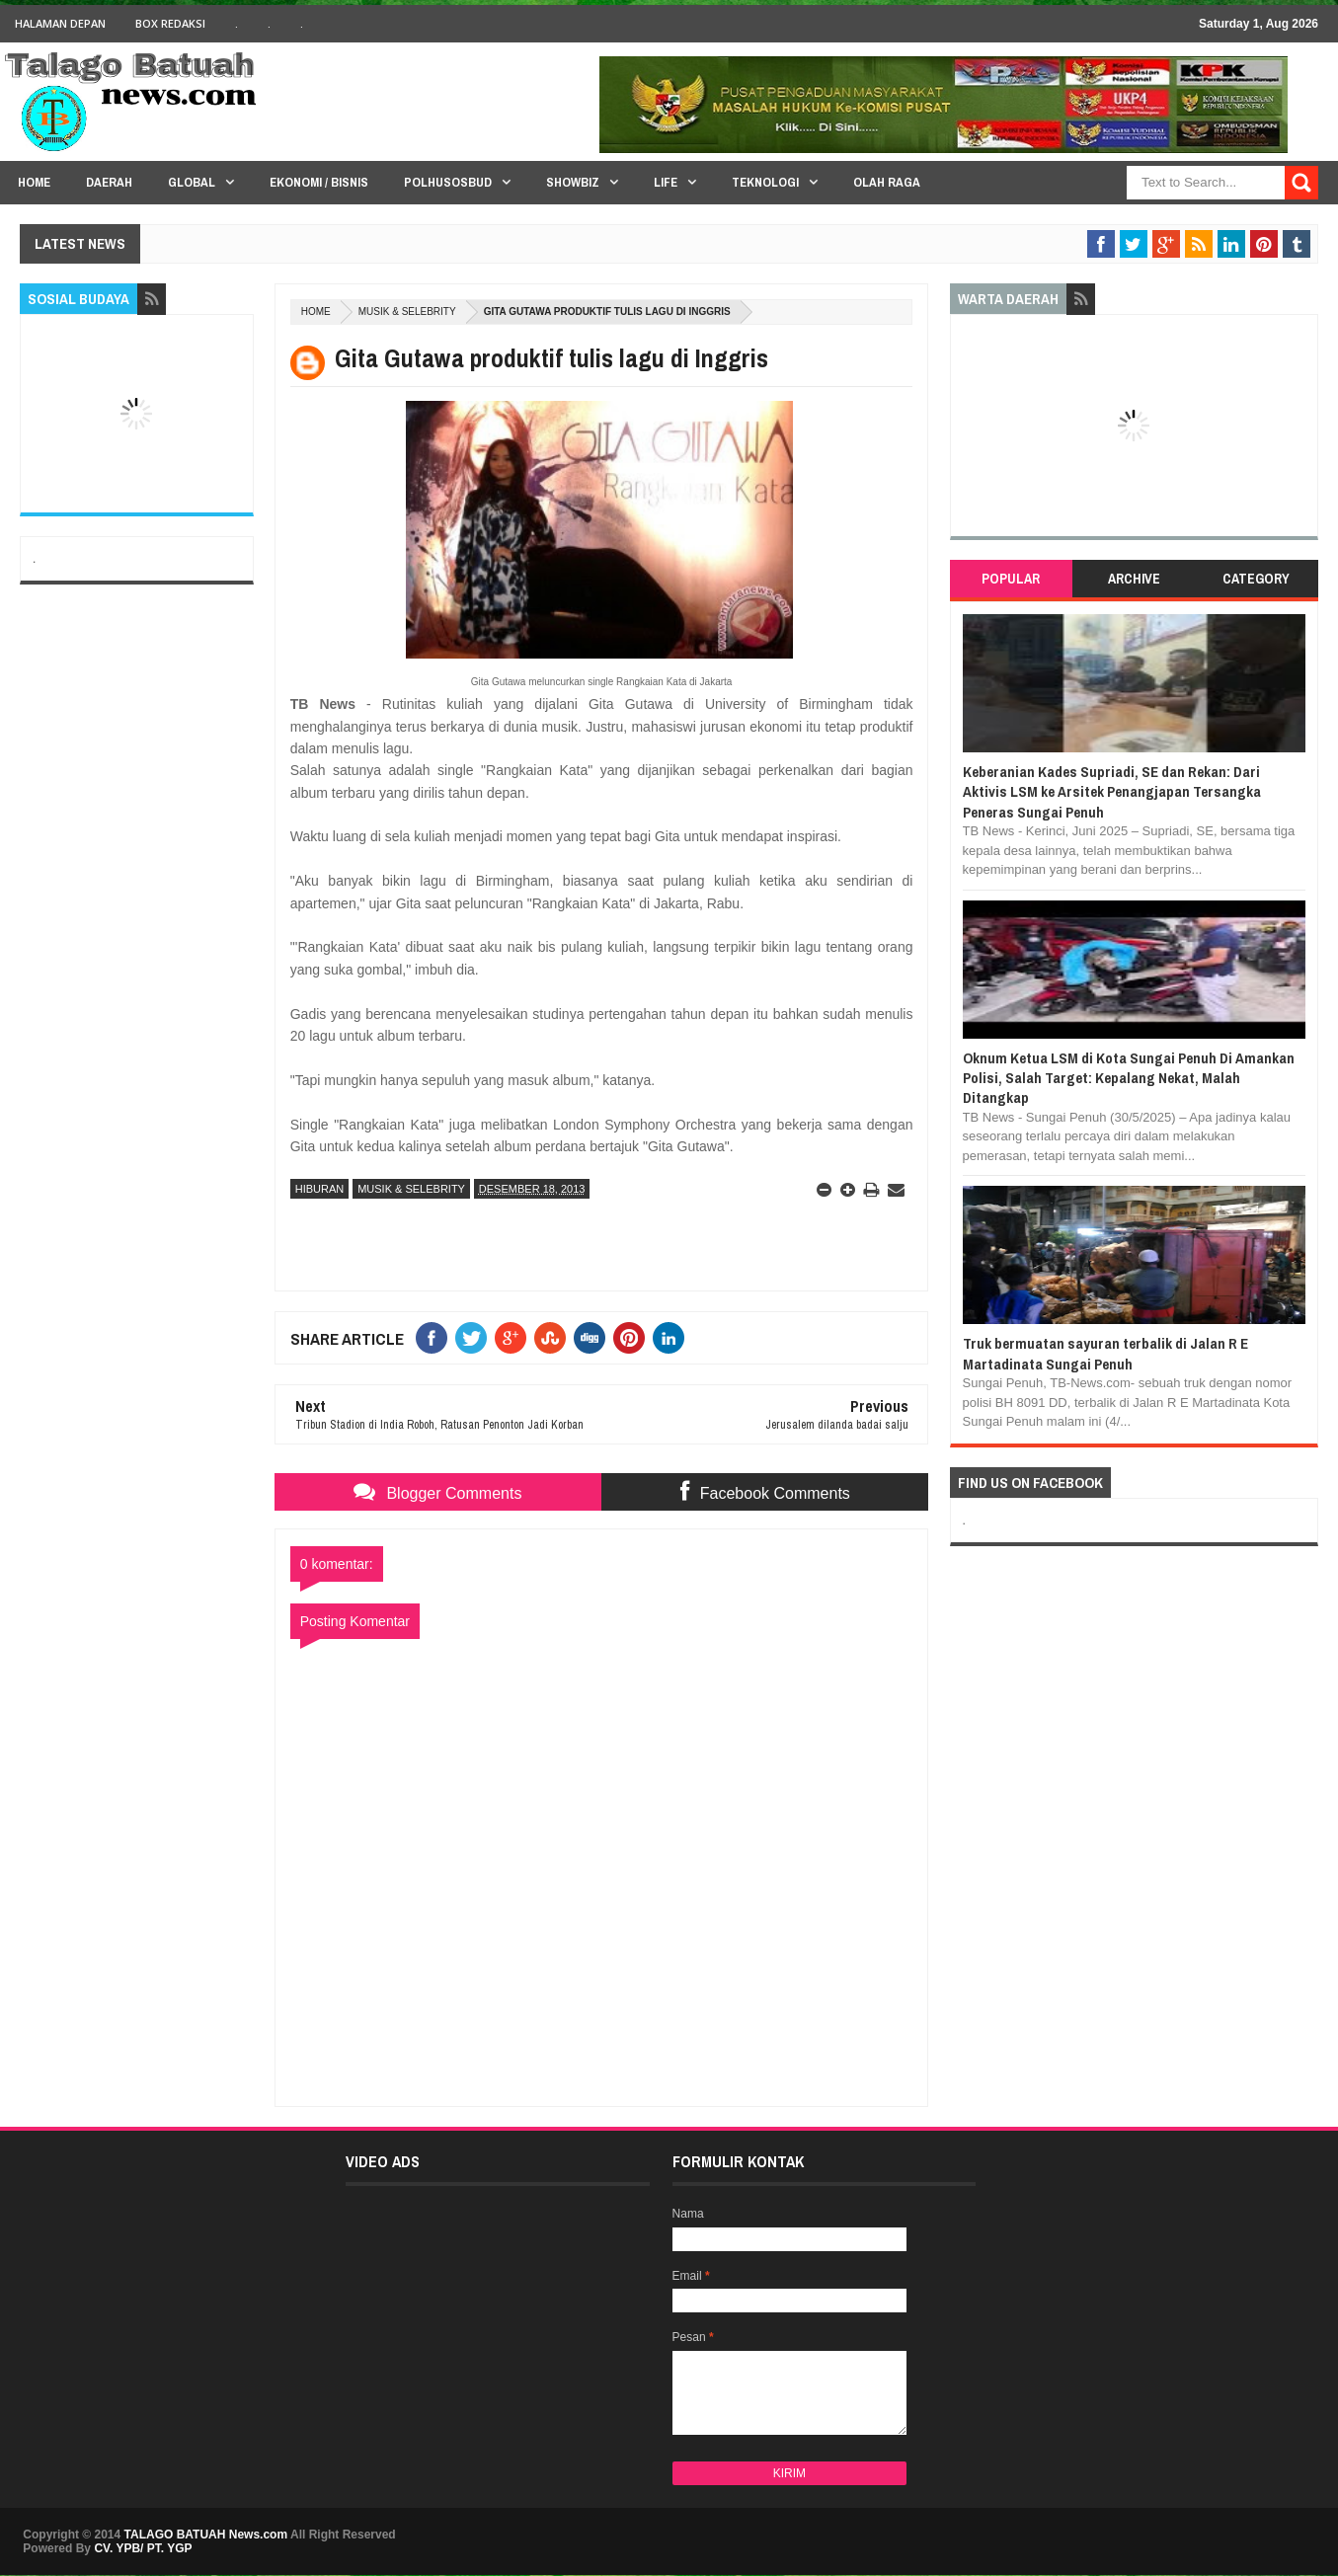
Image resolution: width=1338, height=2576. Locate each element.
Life (665, 182)
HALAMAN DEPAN (60, 23)
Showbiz (572, 182)
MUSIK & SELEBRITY (407, 311)
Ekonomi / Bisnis (319, 182)
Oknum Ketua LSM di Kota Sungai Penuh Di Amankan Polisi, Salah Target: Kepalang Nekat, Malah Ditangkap (1129, 1078)
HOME (34, 182)
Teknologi (765, 182)
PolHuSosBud (448, 182)
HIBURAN (320, 1189)
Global (191, 182)
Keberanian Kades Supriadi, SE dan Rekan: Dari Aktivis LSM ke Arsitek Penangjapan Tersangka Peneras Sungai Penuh (1112, 791)
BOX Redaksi (170, 23)
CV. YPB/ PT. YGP (143, 2548)
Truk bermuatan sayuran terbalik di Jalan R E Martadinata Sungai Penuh (1105, 1353)
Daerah (109, 182)
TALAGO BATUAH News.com (206, 2534)
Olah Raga (886, 182)
